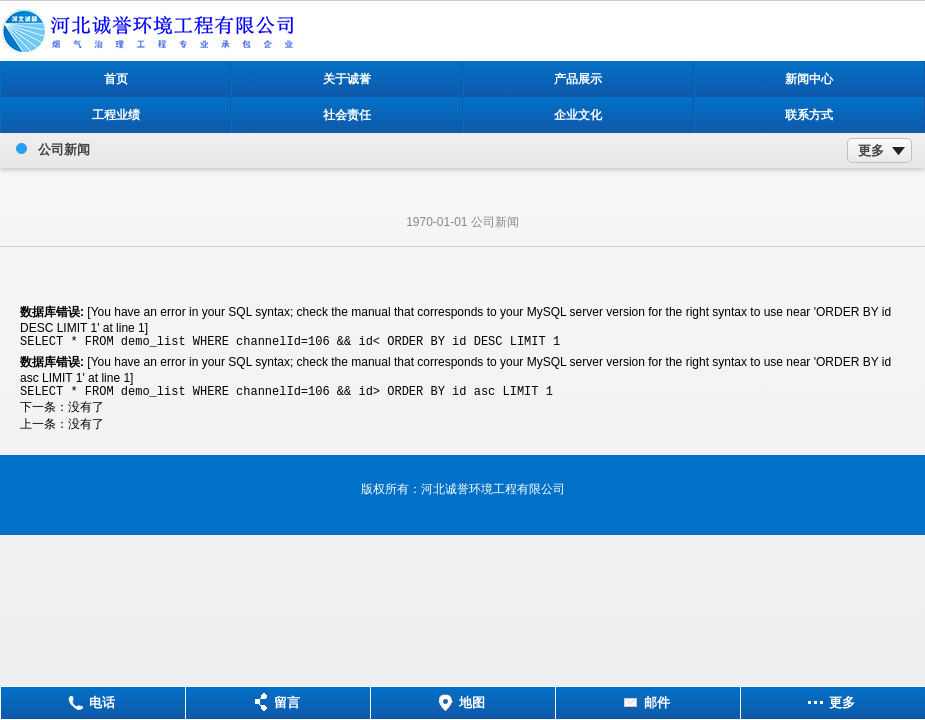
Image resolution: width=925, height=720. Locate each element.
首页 (116, 79)
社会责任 (347, 115)
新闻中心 (809, 79)
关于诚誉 (347, 79)
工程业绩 (116, 115)
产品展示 (578, 79)
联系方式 (809, 115)
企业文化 (578, 115)
